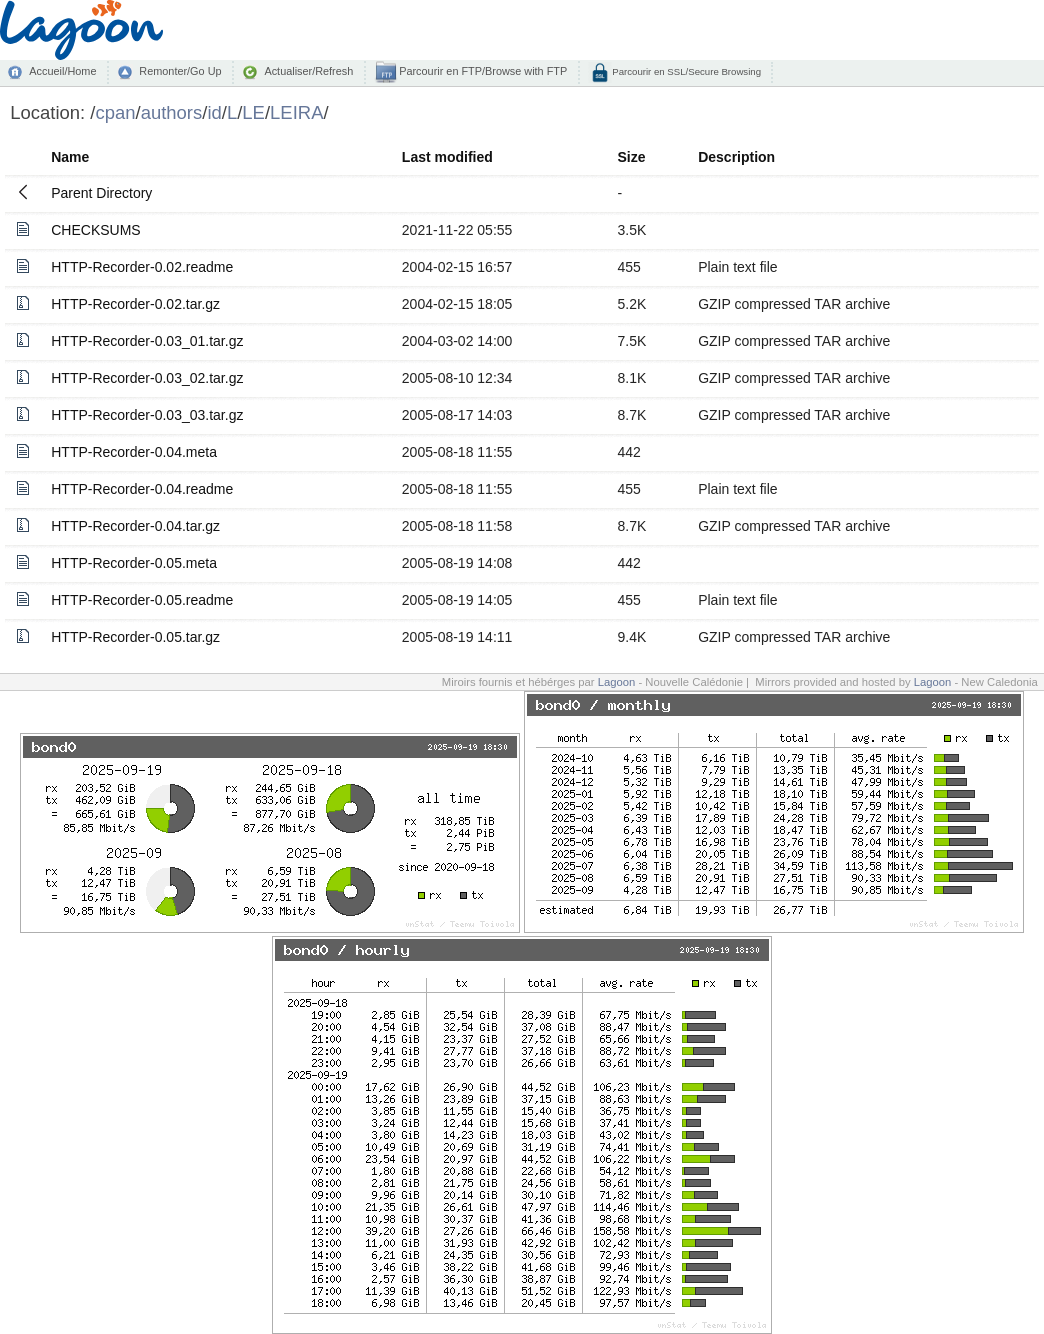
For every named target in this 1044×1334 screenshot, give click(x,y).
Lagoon (617, 682)
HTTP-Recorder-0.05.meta (134, 563)
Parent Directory (101, 193)
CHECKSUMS (95, 230)
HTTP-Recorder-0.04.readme (142, 489)
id (214, 112)
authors (172, 112)
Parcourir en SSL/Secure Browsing (685, 71)
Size (632, 157)
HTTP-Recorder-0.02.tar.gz (135, 304)
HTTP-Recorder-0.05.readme (142, 600)
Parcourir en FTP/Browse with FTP (481, 71)
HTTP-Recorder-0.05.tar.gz (135, 637)
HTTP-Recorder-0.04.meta (134, 452)
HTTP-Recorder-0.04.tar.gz (135, 526)
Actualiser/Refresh (308, 71)
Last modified (447, 157)
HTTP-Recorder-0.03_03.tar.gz (147, 415)
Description (736, 157)
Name (70, 157)
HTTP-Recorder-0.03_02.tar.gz (147, 378)
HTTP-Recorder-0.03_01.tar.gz (147, 341)
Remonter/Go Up (180, 71)
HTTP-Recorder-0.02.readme (142, 267)
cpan (115, 112)
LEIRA (296, 112)
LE (253, 112)
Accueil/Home (62, 71)
